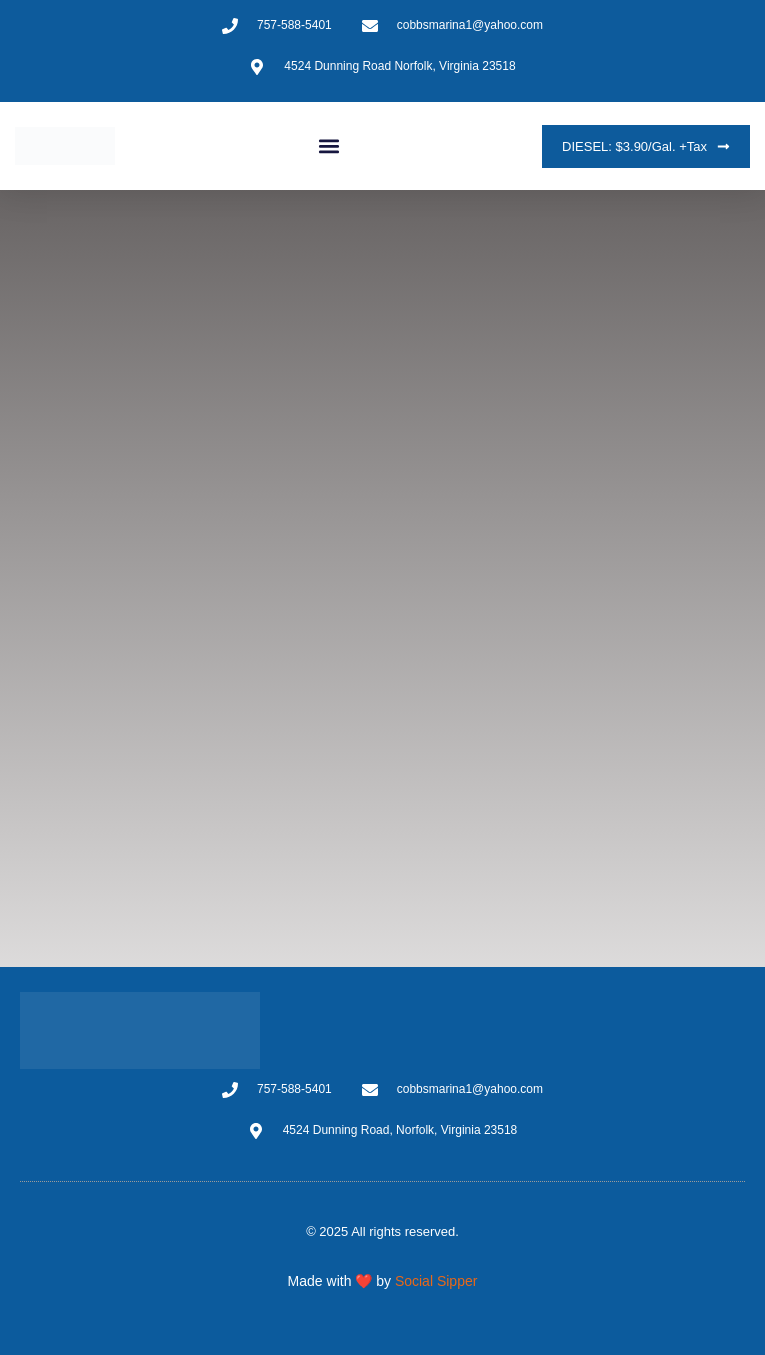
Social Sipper (436, 1281)
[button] (328, 146)
